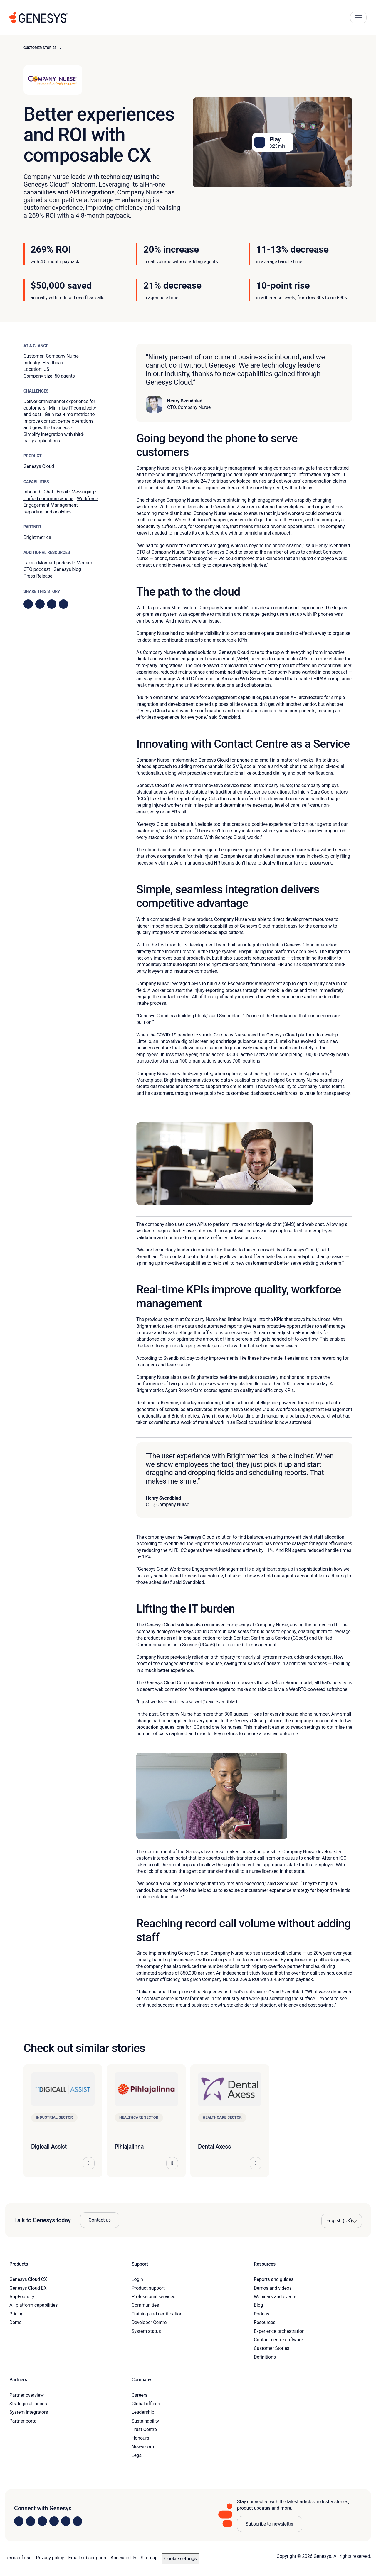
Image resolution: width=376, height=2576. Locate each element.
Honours (140, 2438)
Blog (258, 2305)
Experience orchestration (279, 2331)
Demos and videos (273, 2288)
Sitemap (149, 2557)
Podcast (262, 2314)
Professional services (153, 2296)
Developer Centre (149, 2322)
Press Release (38, 576)
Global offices (146, 2403)
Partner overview (26, 2395)
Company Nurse (62, 356)
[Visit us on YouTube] (65, 2521)
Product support (148, 2288)
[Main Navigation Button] (358, 17)
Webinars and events (275, 2296)
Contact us (100, 2220)
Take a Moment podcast (48, 563)
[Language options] (341, 2221)
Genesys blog (67, 569)
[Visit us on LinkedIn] (19, 2521)
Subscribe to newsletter (270, 2524)
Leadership (143, 2412)
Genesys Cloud (39, 466)
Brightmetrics (37, 537)
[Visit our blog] (77, 2521)
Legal (137, 2455)
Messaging (82, 492)
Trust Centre (144, 2429)
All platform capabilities (33, 2305)
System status (146, 2331)
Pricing (16, 2314)
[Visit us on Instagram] (30, 2521)
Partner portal (23, 2421)
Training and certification (157, 2314)
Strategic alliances (28, 2403)
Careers (139, 2395)
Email (62, 492)
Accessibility (123, 2557)
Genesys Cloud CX (28, 2279)
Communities (145, 2305)
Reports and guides (273, 2279)
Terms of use (18, 2557)
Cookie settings (180, 2558)
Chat (48, 492)
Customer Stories (40, 48)
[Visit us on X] (42, 2521)
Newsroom (143, 2447)
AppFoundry (21, 2296)
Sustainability (145, 2421)
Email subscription (87, 2557)
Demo (15, 2322)
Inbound (32, 492)
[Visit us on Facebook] (54, 2521)
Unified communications (48, 498)
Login (137, 2279)
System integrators (28, 2412)
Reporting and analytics (48, 512)
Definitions (265, 2357)
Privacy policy (50, 2557)
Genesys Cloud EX (28, 2288)
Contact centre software (278, 2339)
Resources (265, 2322)
